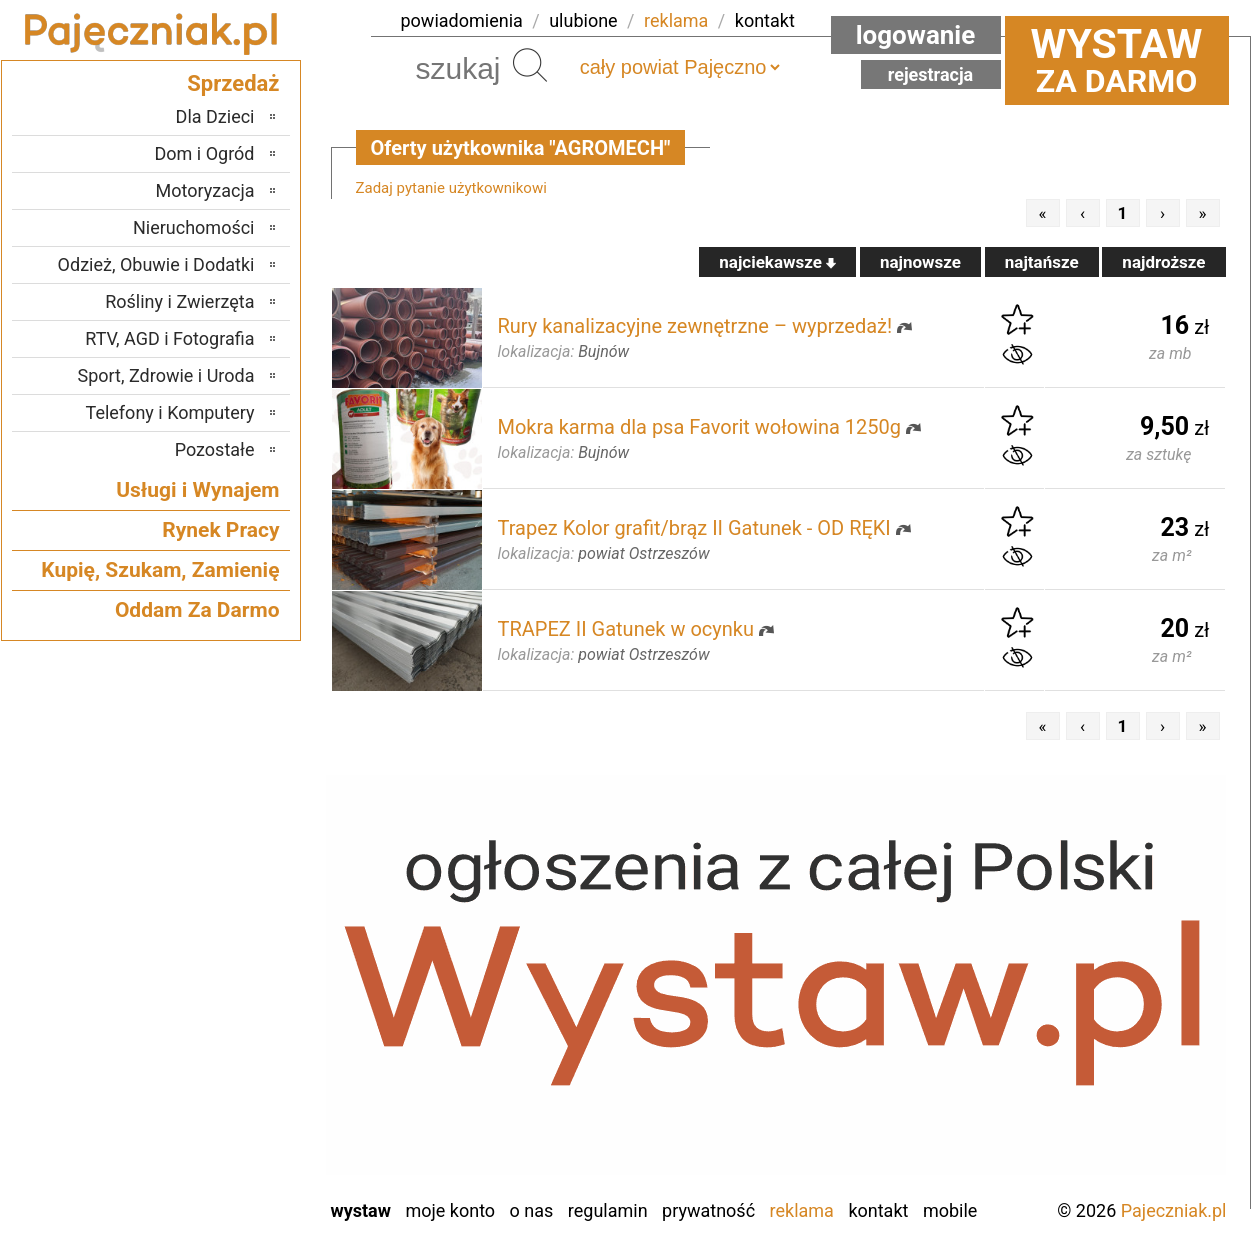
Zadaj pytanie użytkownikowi (451, 188)
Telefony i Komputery (170, 412)
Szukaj (530, 65)
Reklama (802, 1210)
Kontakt (878, 1210)
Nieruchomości (194, 227)
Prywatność (708, 1210)
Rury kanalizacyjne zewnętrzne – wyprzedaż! (695, 326)
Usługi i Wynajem (197, 490)
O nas (532, 1210)
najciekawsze (777, 262)
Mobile (950, 1210)
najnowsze (920, 262)
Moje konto (450, 1210)
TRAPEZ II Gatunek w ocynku (626, 629)
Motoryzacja (205, 190)
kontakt (765, 20)
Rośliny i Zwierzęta (179, 301)
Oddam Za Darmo (197, 610)
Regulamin (608, 1210)
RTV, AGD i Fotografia (169, 338)
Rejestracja (931, 74)
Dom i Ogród (204, 153)
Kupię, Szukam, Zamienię (160, 570)
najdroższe (1163, 262)
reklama (676, 20)
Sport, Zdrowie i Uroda (166, 375)
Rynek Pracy (220, 530)
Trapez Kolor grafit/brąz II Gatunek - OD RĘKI (694, 528)
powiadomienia (462, 20)
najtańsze (1042, 262)
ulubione (583, 20)
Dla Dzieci (215, 116)
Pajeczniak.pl (1174, 1210)
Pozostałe (215, 449)
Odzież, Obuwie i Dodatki (156, 264)
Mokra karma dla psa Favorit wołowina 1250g (700, 427)
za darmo (1117, 60)
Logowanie (916, 35)
